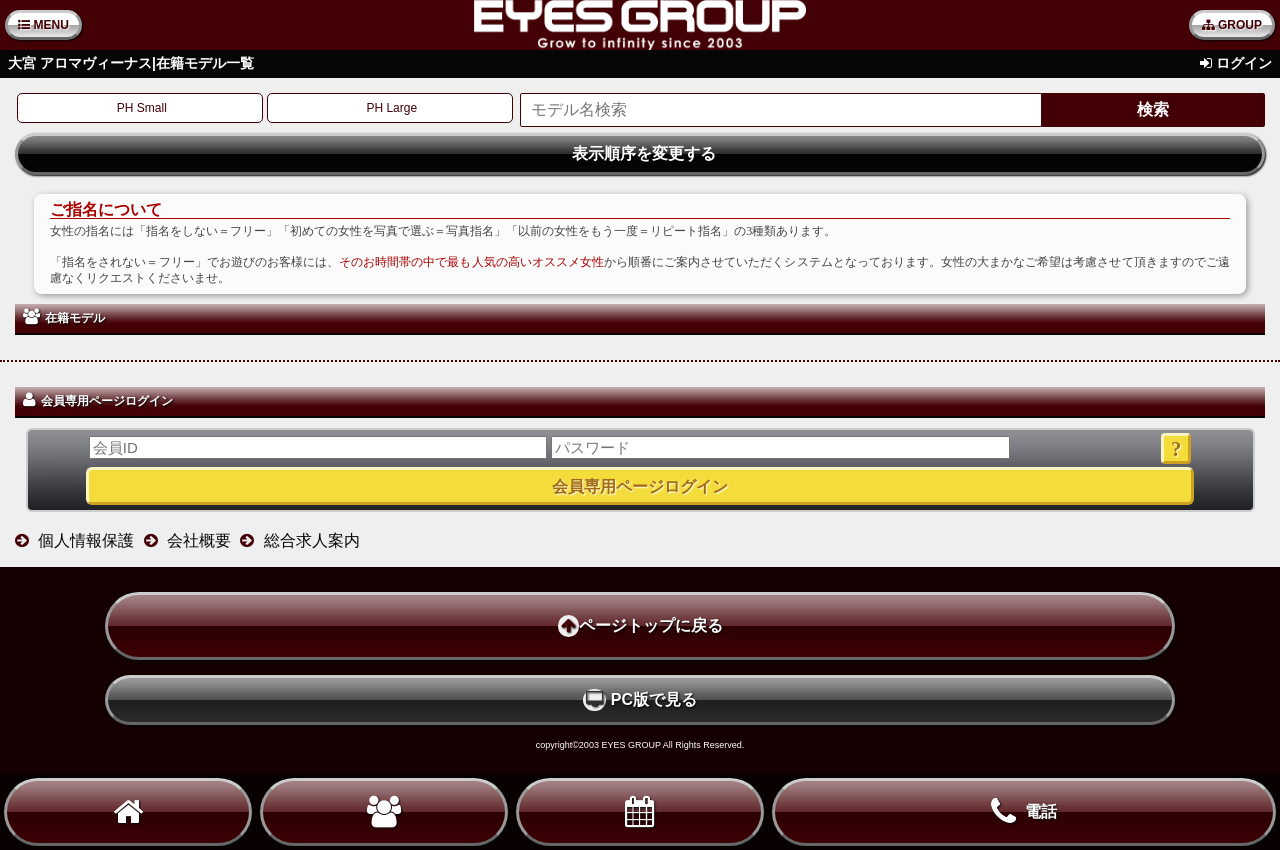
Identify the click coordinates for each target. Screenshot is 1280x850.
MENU (43, 25)
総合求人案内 (312, 540)
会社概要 (199, 540)
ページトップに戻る (640, 626)
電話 (1024, 812)
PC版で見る (640, 700)
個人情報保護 (86, 540)
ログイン (1244, 63)
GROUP (1232, 25)
